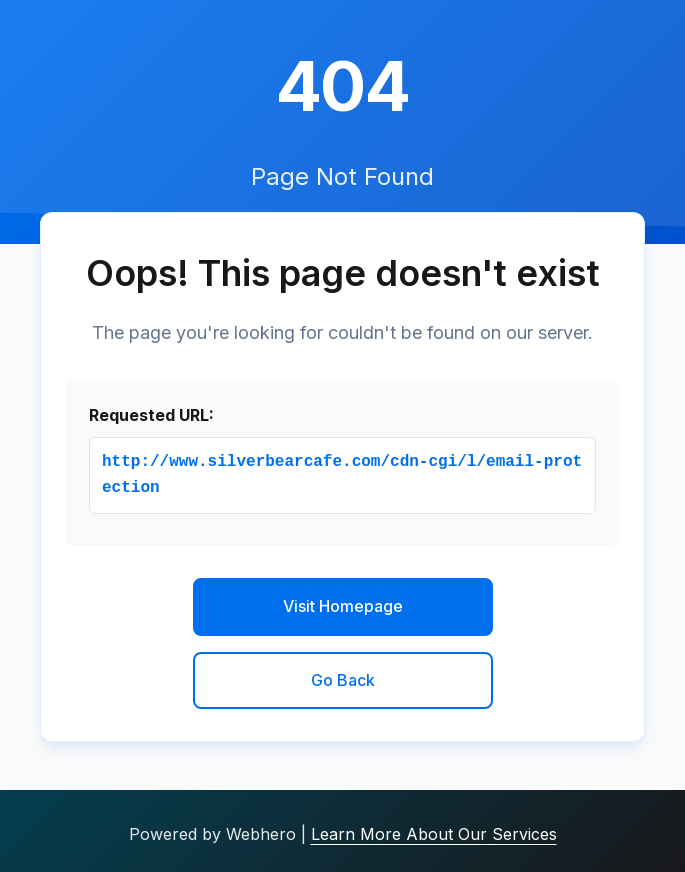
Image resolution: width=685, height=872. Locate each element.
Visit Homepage (343, 606)
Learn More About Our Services (434, 834)
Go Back (343, 680)
